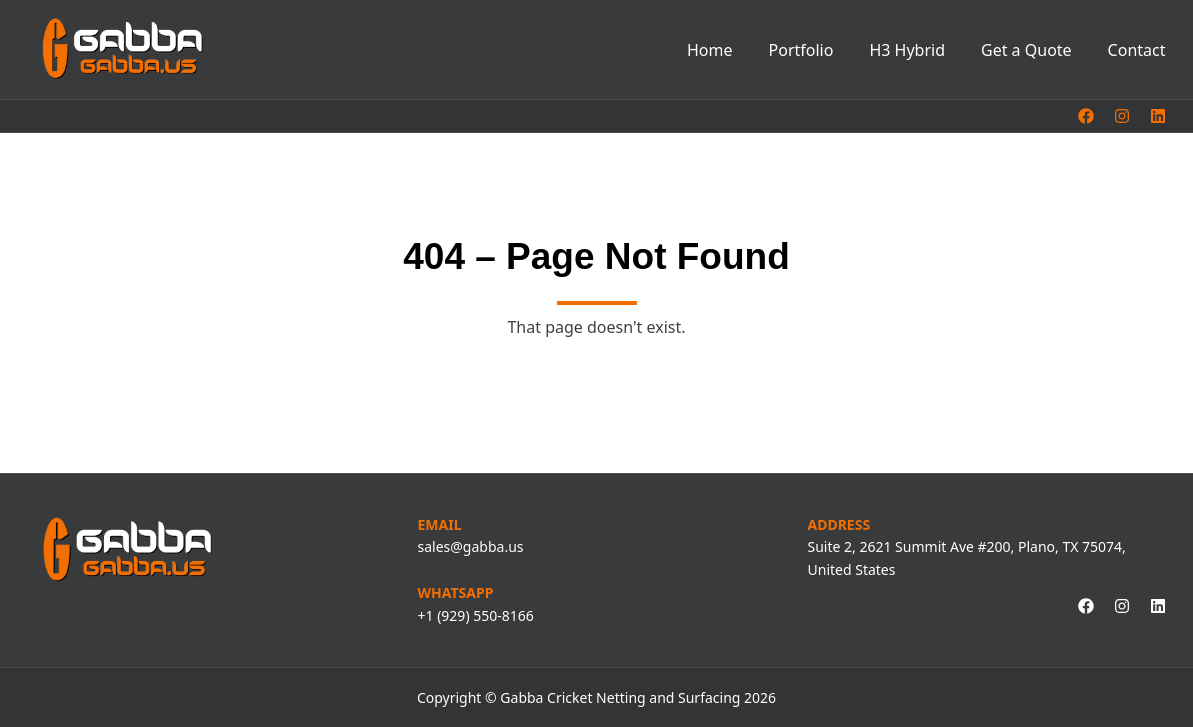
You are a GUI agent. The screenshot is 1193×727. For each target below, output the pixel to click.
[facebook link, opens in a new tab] (1086, 116)
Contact (1137, 50)
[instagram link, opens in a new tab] (1122, 116)
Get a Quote (1026, 50)
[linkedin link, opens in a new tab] (1158, 116)
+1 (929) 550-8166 (476, 615)
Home (710, 50)
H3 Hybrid (907, 50)
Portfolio (801, 50)
